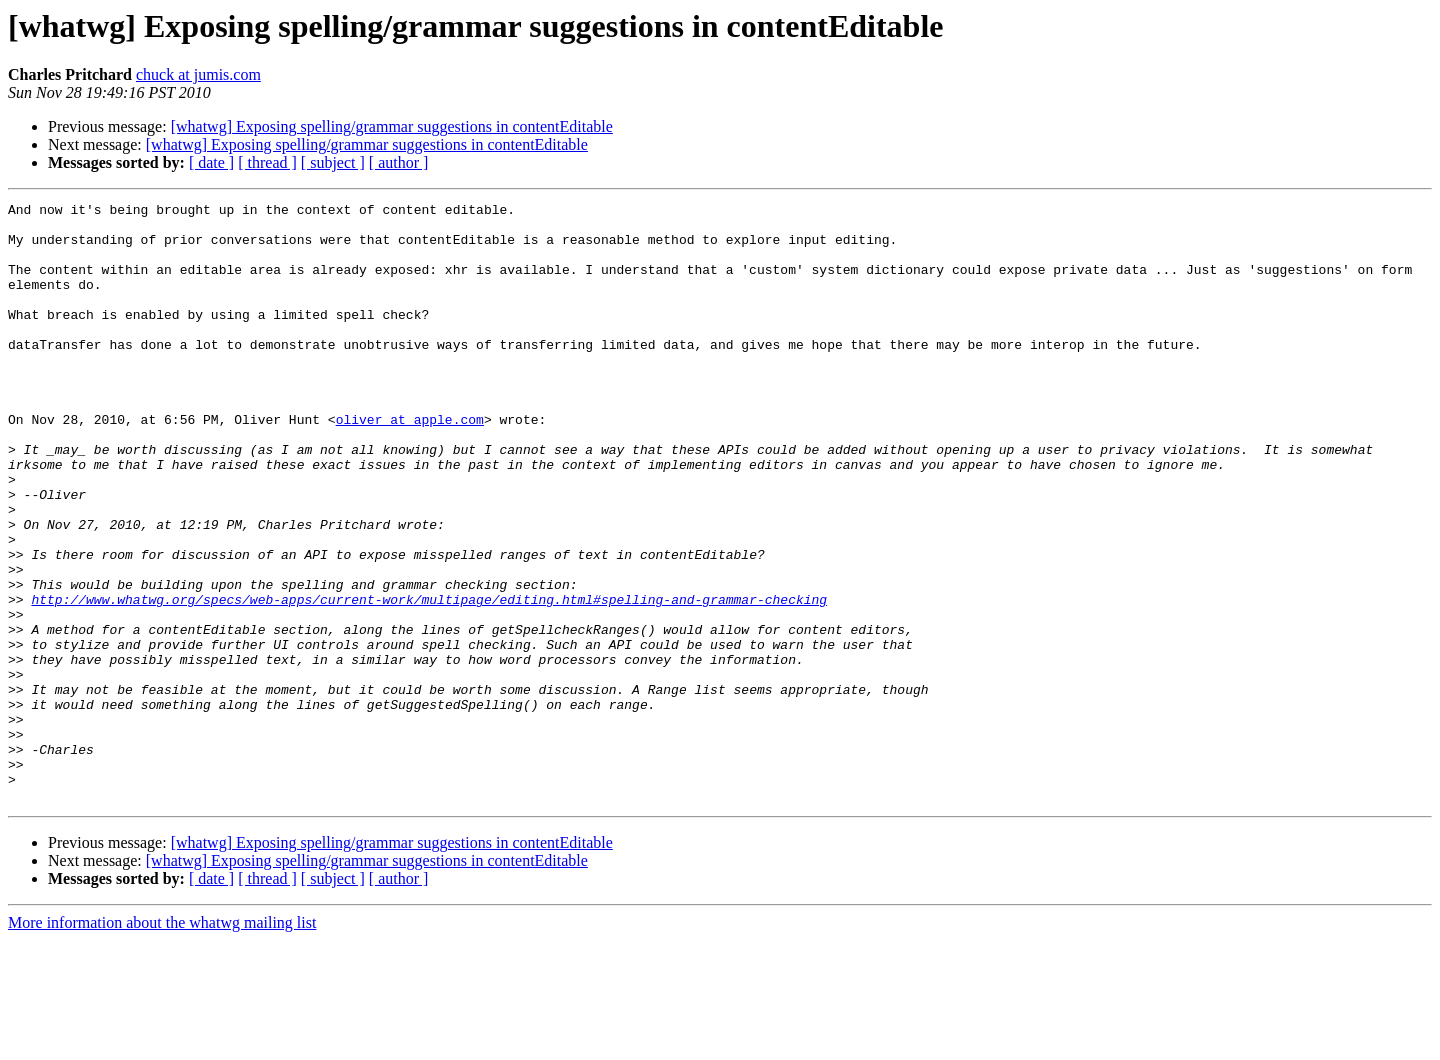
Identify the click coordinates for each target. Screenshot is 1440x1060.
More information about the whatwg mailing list (162, 1042)
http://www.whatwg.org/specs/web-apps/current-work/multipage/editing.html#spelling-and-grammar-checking (429, 680)
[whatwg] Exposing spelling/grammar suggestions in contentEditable (392, 126)
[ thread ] (267, 162)
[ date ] (211, 162)
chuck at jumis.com (198, 74)
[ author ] (399, 162)
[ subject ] (333, 162)
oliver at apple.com (410, 464)
